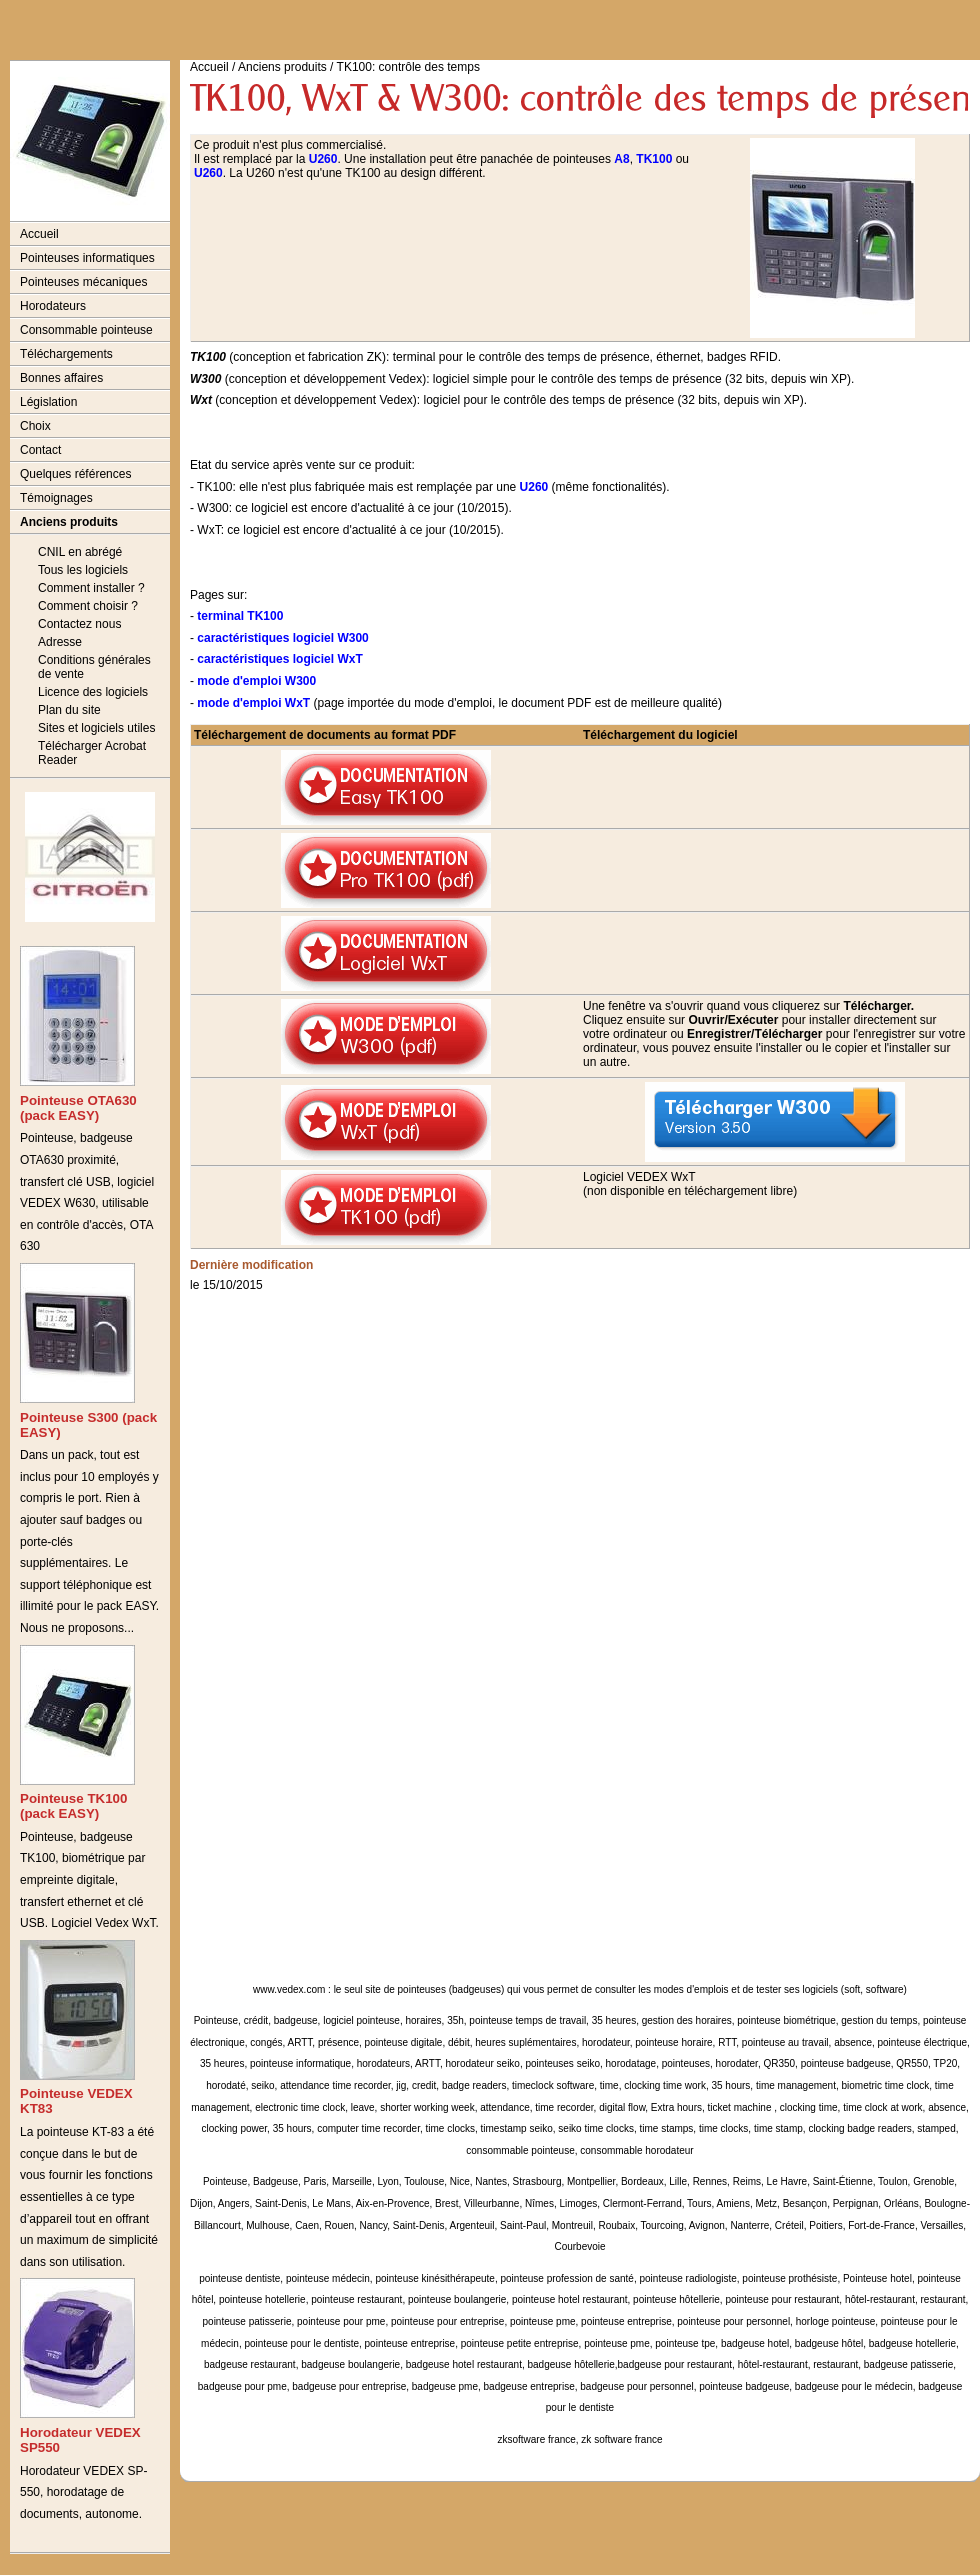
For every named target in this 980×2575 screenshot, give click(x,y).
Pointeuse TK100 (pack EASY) (73, 1806)
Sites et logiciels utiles (96, 728)
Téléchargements (66, 354)
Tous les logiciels (83, 570)
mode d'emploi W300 (256, 681)
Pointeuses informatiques (87, 258)
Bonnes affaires (61, 378)
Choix (35, 426)
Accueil (39, 234)
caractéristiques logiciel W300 (282, 638)
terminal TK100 (240, 616)
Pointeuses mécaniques (83, 282)
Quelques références (75, 474)
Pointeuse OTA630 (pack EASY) (78, 1108)
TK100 (654, 159)
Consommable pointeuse (86, 330)
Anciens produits (69, 522)
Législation (48, 402)
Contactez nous (79, 624)
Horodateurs (53, 306)
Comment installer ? (91, 588)
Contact (40, 450)
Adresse (60, 642)
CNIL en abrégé (80, 552)
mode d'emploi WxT (253, 703)
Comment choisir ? (88, 606)
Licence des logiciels (93, 692)
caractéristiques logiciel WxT (279, 659)
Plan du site (69, 710)
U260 (323, 159)
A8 (621, 159)
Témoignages (56, 498)
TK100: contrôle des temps (408, 67)
